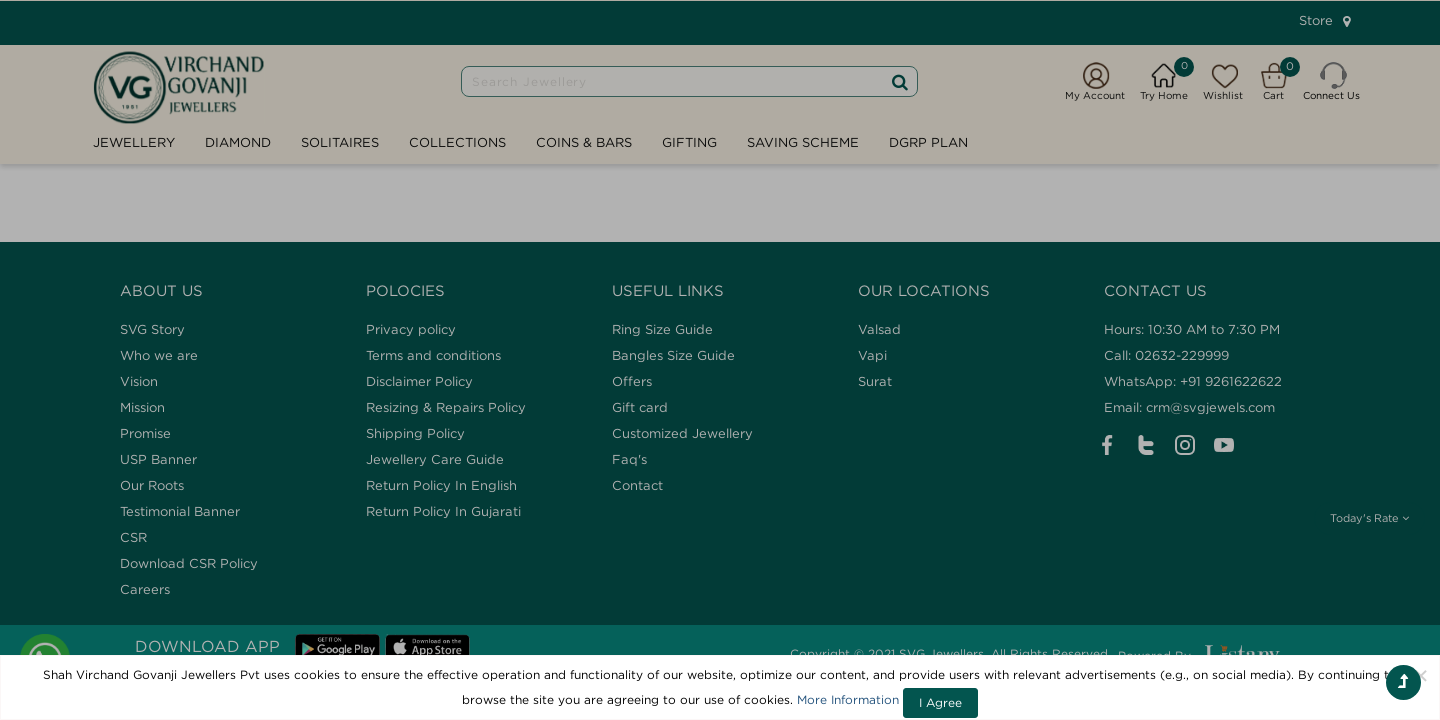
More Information (848, 699)
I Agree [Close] (940, 702)
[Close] (1421, 675)
